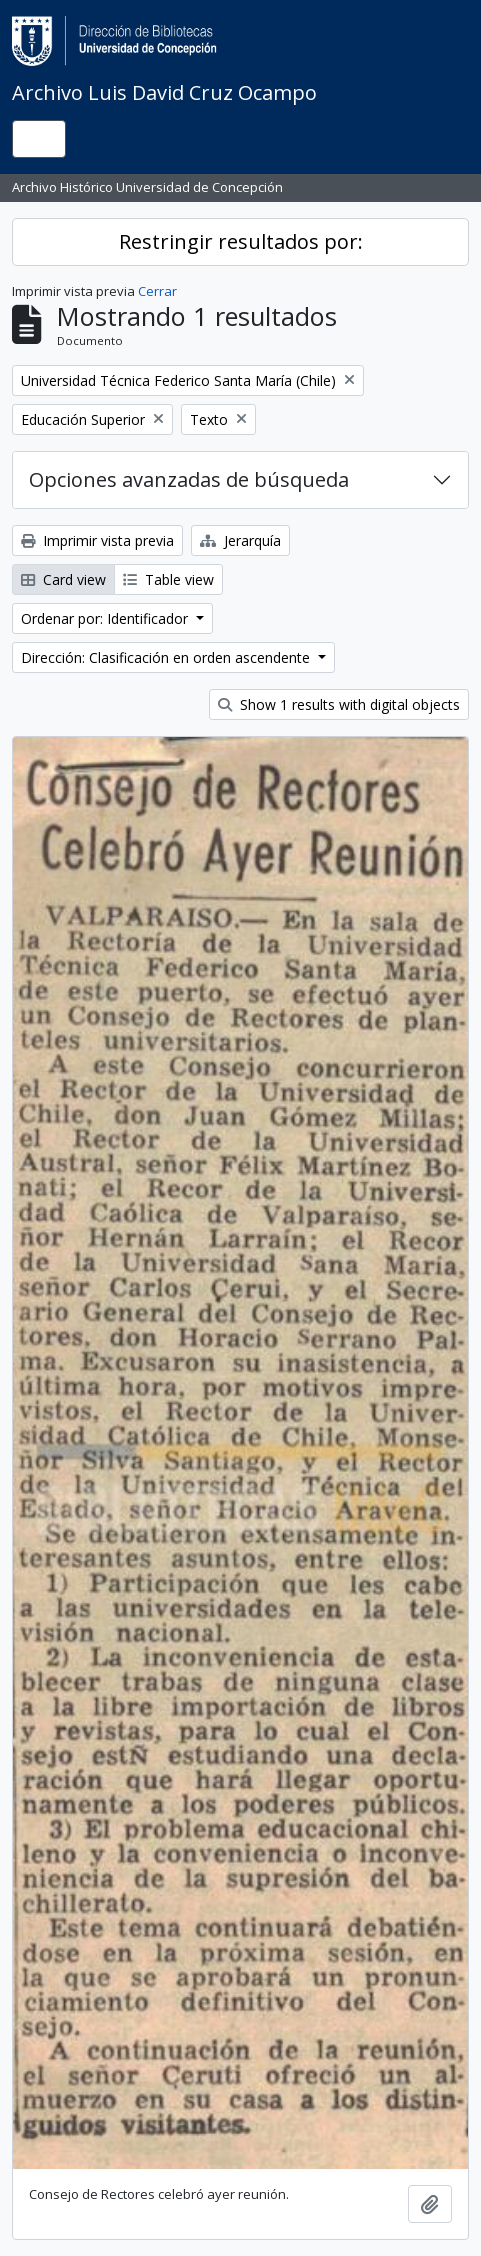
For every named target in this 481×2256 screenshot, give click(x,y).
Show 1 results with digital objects (339, 704)
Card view (63, 579)
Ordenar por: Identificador (106, 618)
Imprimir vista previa (97, 540)
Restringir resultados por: (241, 241)
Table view (168, 579)
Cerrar (157, 291)
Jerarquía (240, 540)
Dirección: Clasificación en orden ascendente (167, 657)
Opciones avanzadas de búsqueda (189, 479)
